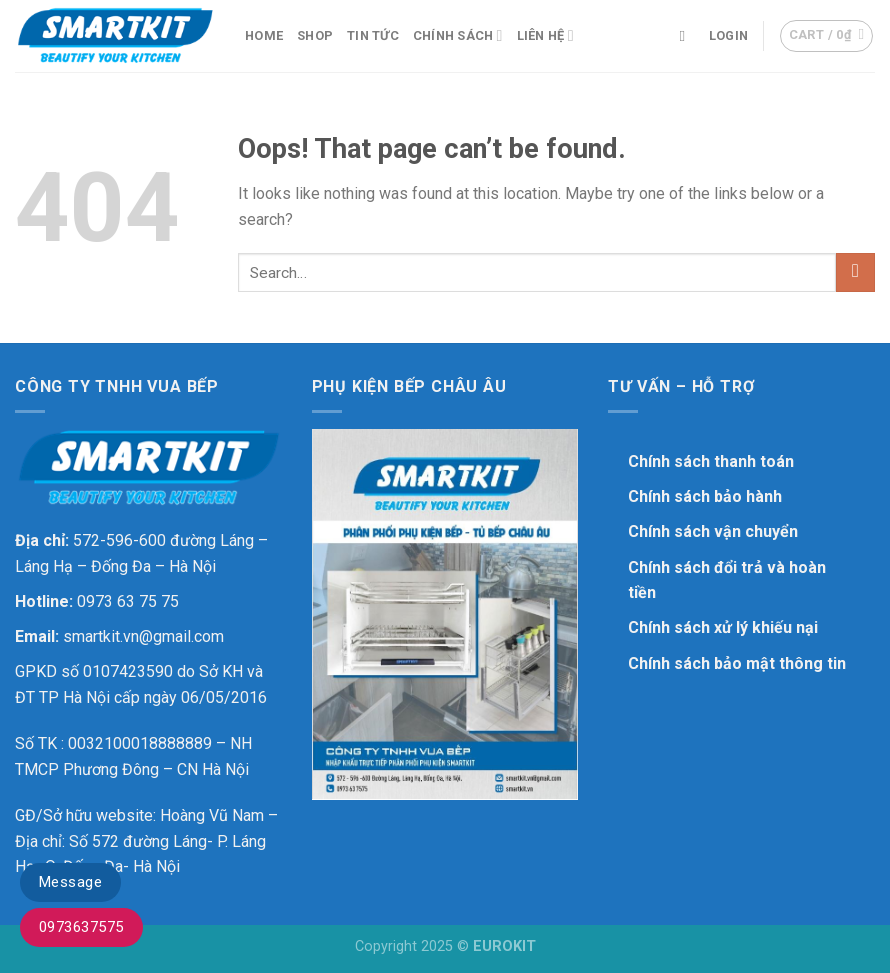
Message (70, 882)
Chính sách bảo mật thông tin (737, 663)
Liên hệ (545, 35)
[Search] (686, 36)
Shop (315, 35)
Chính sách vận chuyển (713, 531)
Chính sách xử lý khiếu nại (723, 627)
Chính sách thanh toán (711, 461)
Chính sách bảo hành (705, 496)
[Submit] (855, 272)
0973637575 (81, 927)
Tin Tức (373, 35)
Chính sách (458, 35)
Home (264, 35)
